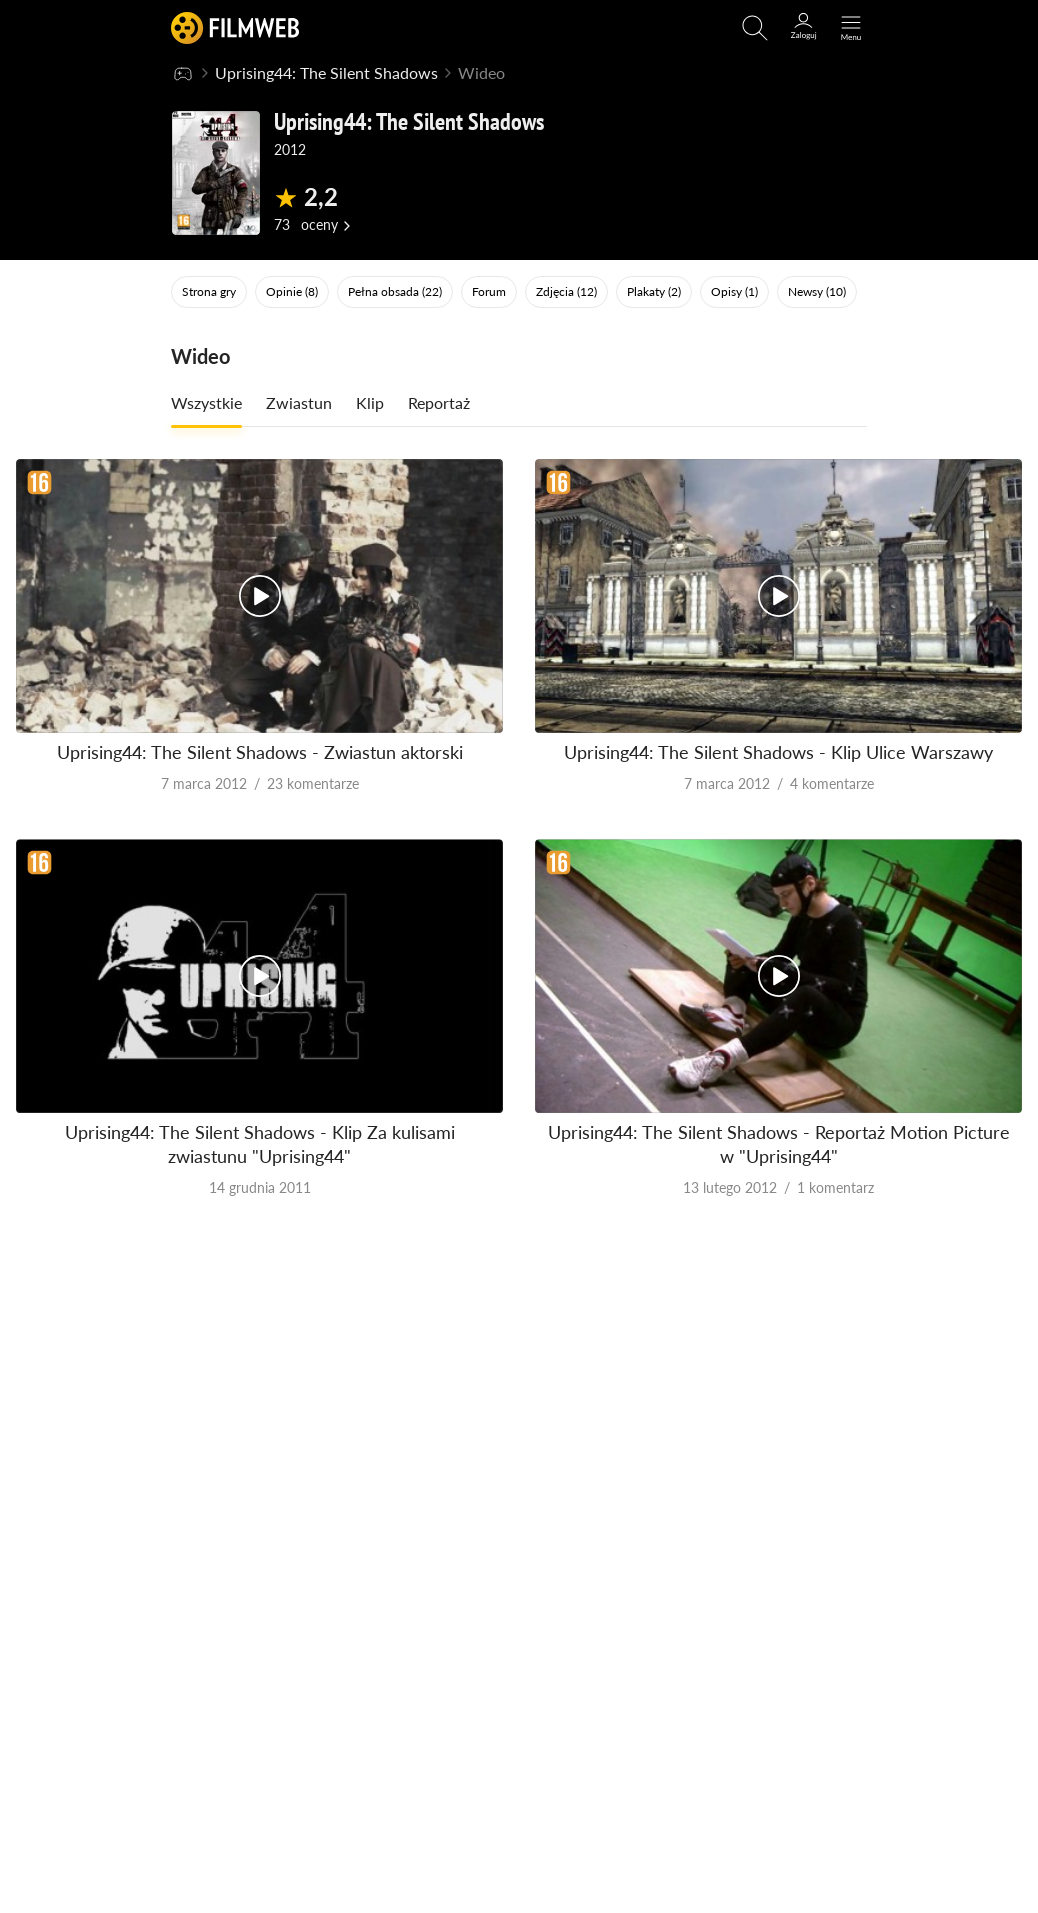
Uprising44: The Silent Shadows (326, 72)
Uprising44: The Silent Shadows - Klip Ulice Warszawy (778, 752)
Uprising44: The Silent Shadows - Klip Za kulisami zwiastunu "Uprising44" (260, 1143)
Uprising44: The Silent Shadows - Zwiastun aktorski (260, 752)
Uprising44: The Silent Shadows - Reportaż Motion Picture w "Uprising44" (779, 1143)
